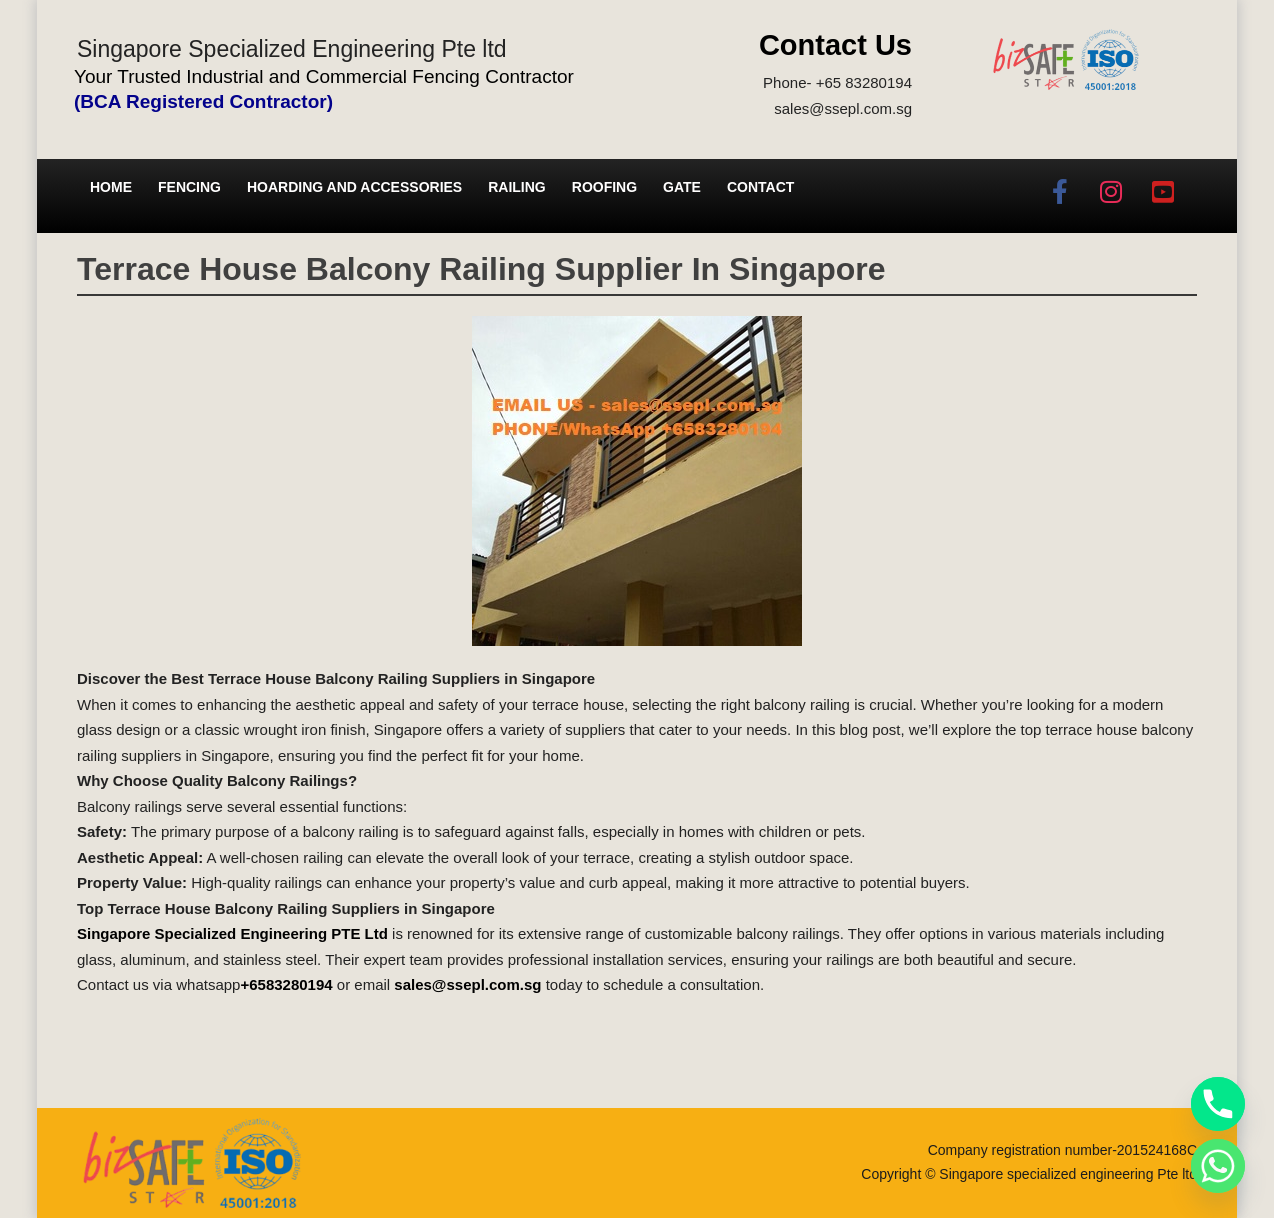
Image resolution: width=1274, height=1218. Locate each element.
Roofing (604, 187)
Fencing (189, 187)
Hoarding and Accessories (354, 187)
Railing (517, 187)
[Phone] (1218, 1104)
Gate (682, 187)
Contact (760, 187)
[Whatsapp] (1218, 1166)
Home (111, 187)
